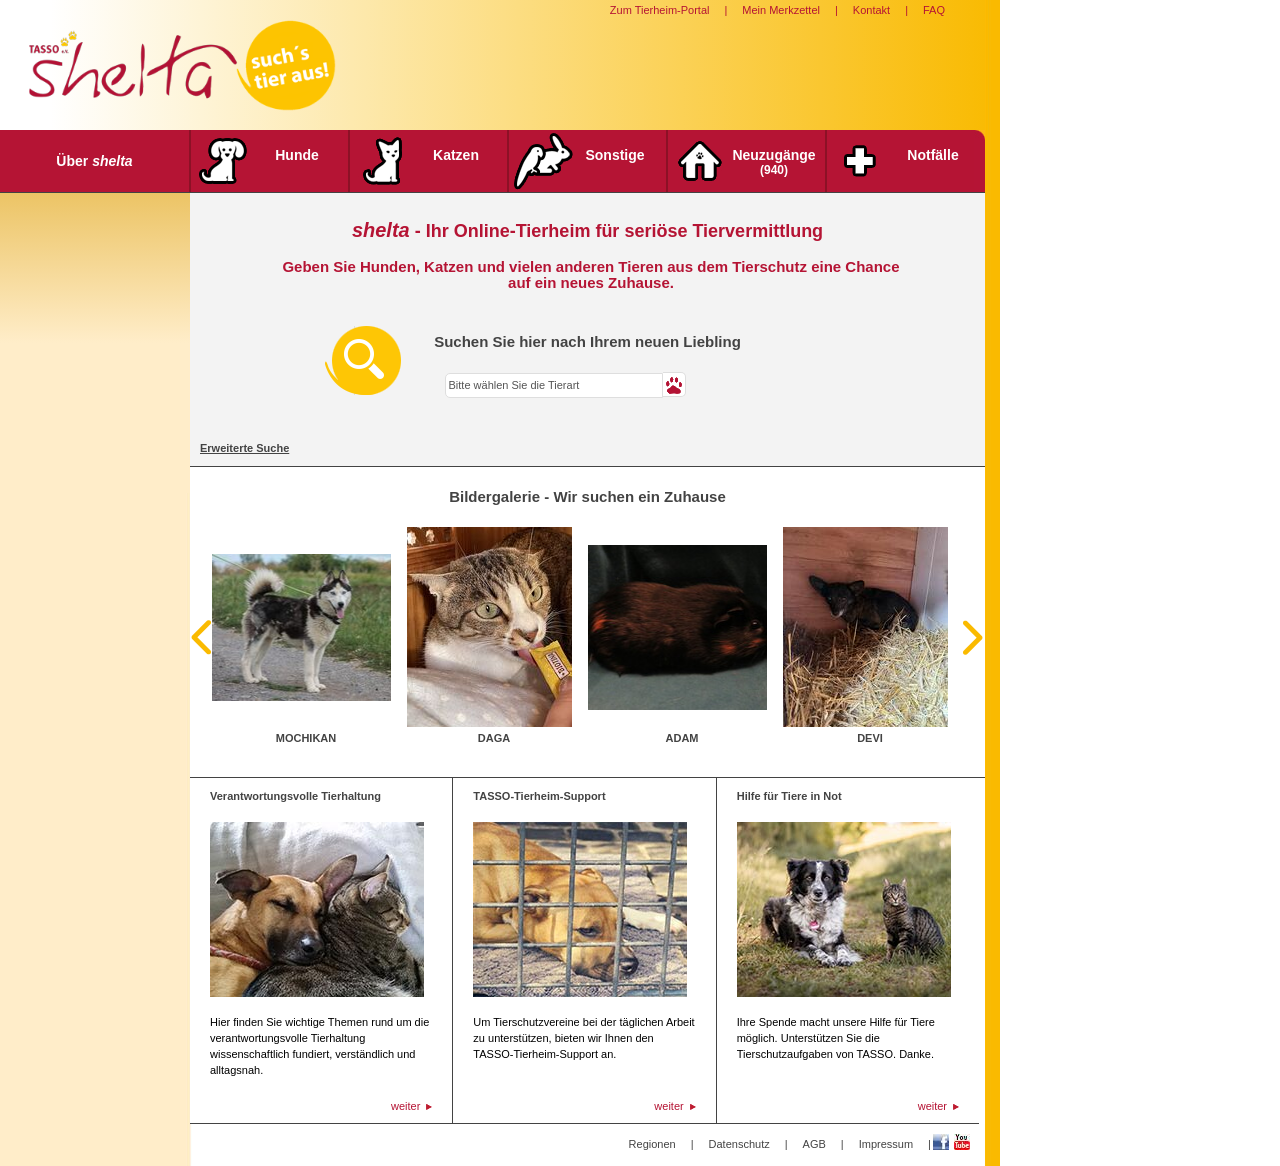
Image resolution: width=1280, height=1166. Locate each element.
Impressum (886, 1144)
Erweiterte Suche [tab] (244, 448)
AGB (814, 1144)
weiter (405, 1106)
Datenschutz (739, 1144)
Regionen (652, 1144)
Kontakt (871, 10)
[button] (674, 384)
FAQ (934, 10)
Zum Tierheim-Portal (660, 10)
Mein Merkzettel (781, 10)
